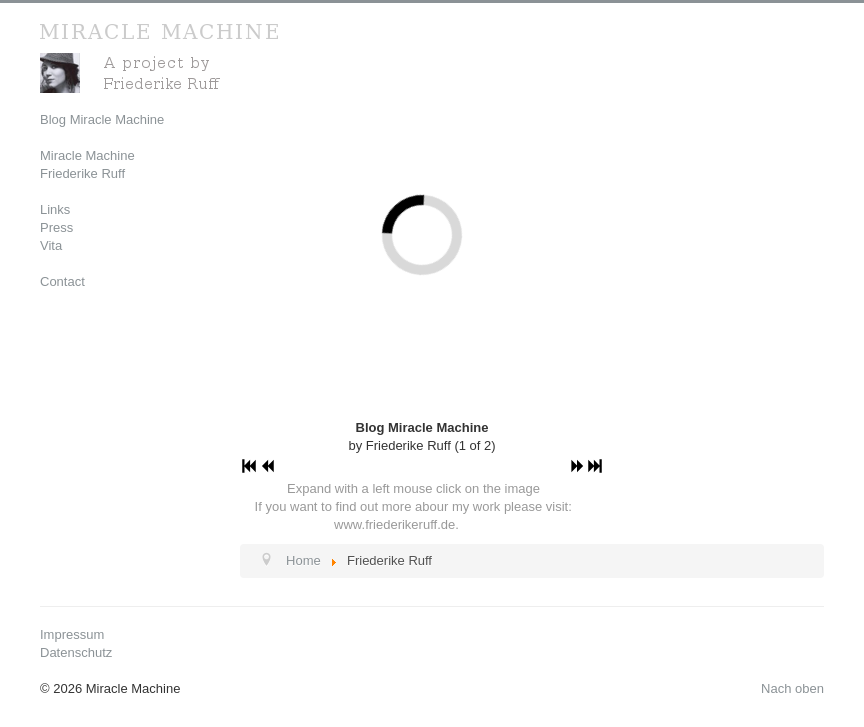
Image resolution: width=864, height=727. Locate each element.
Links (55, 209)
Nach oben (792, 688)
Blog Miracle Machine (102, 119)
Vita (51, 245)
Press (56, 227)
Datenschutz (76, 652)
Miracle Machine (87, 155)
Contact (62, 281)
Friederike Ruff (82, 173)
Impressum (72, 634)
